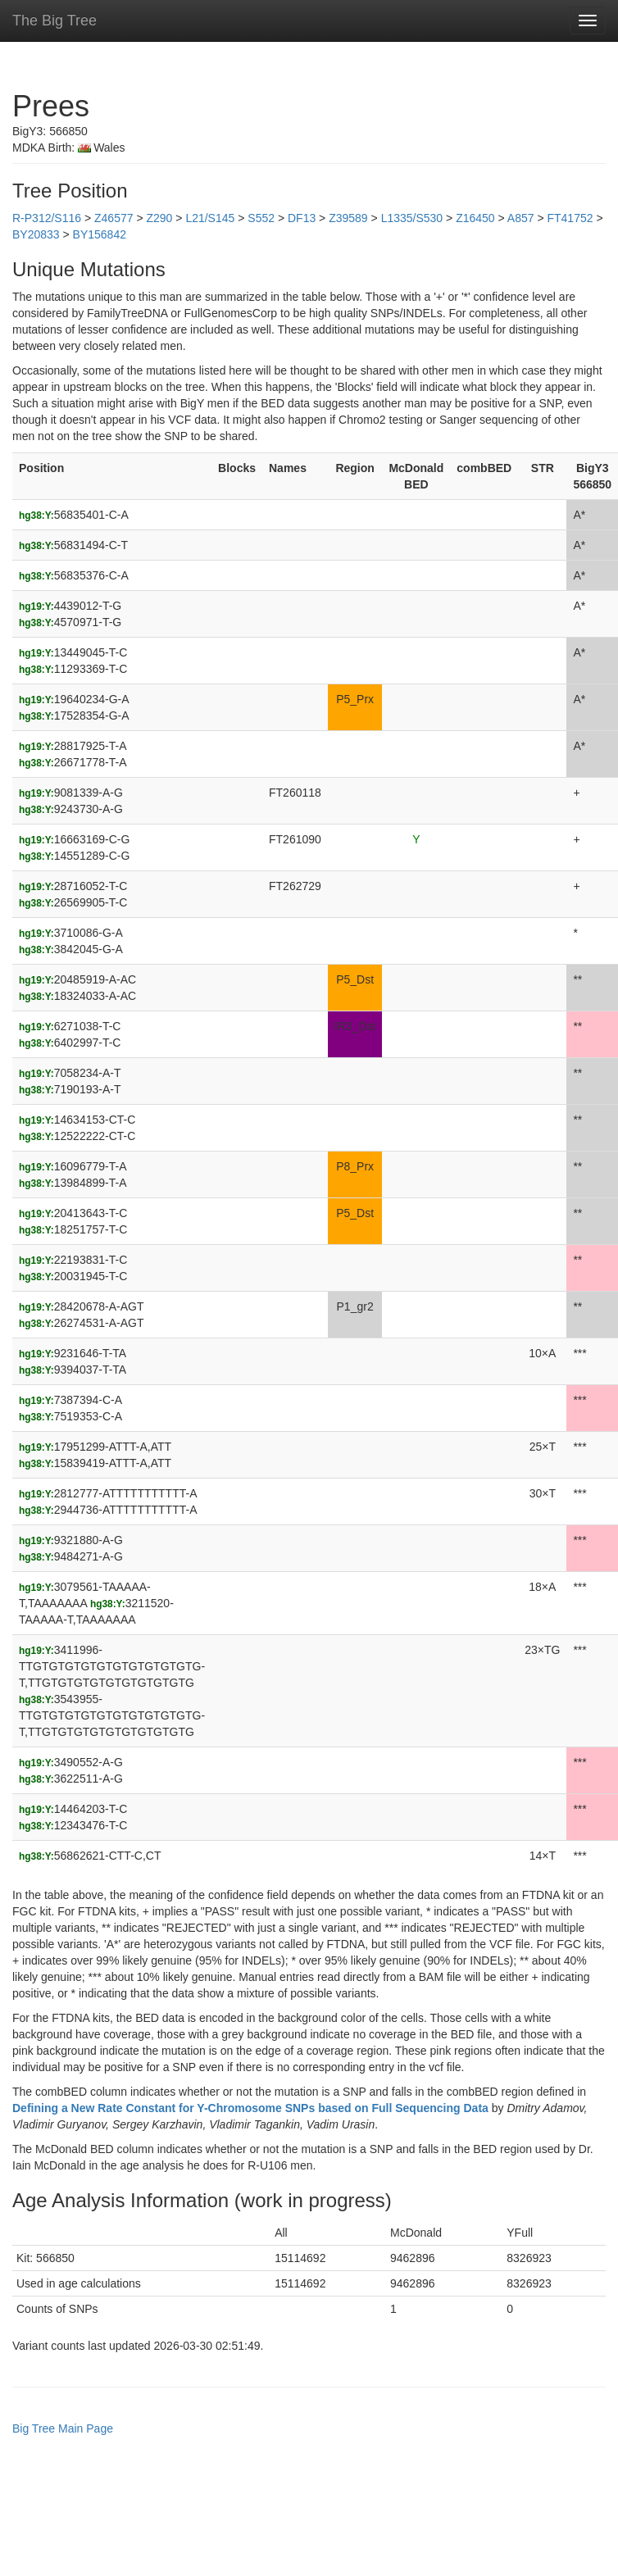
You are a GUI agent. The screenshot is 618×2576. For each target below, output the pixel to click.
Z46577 (113, 218)
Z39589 (348, 218)
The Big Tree (54, 20)
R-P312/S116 (46, 218)
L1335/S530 (412, 218)
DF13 (302, 218)
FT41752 (570, 218)
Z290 (159, 218)
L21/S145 (209, 218)
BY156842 (99, 234)
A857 (520, 218)
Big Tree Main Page (62, 2428)
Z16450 (475, 218)
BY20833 (36, 234)
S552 (261, 218)
